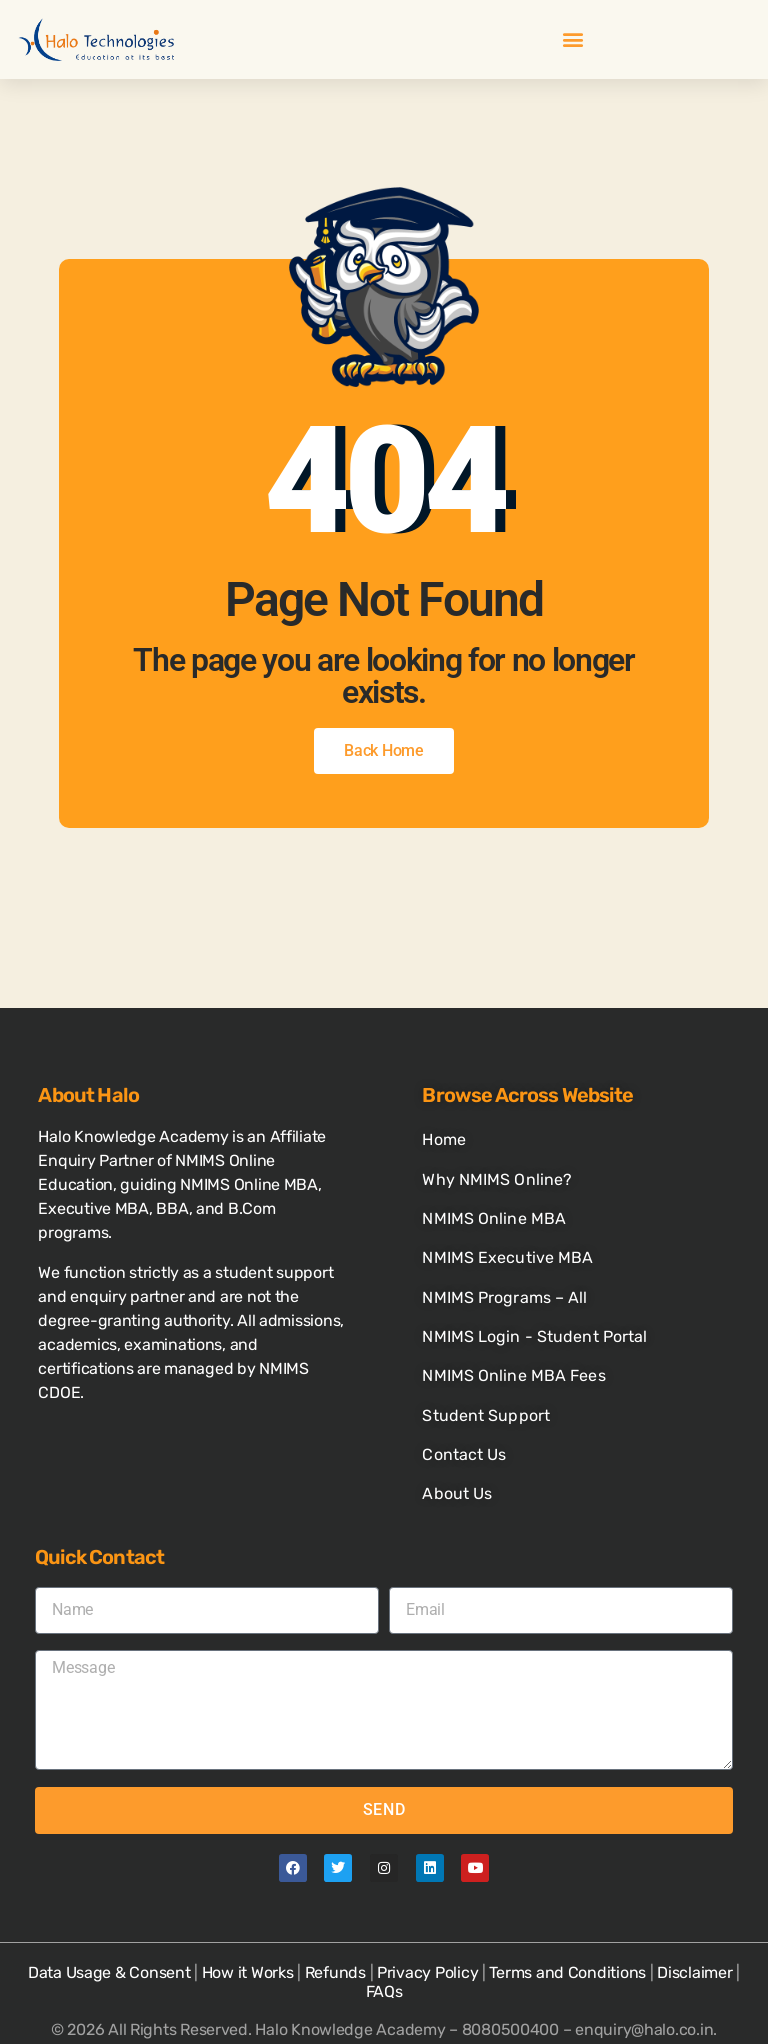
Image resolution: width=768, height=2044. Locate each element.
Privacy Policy (427, 1919)
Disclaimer (694, 1919)
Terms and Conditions (567, 1919)
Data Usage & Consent (109, 1919)
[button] (572, 39)
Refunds (335, 1919)
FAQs (384, 1938)
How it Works (248, 1919)
